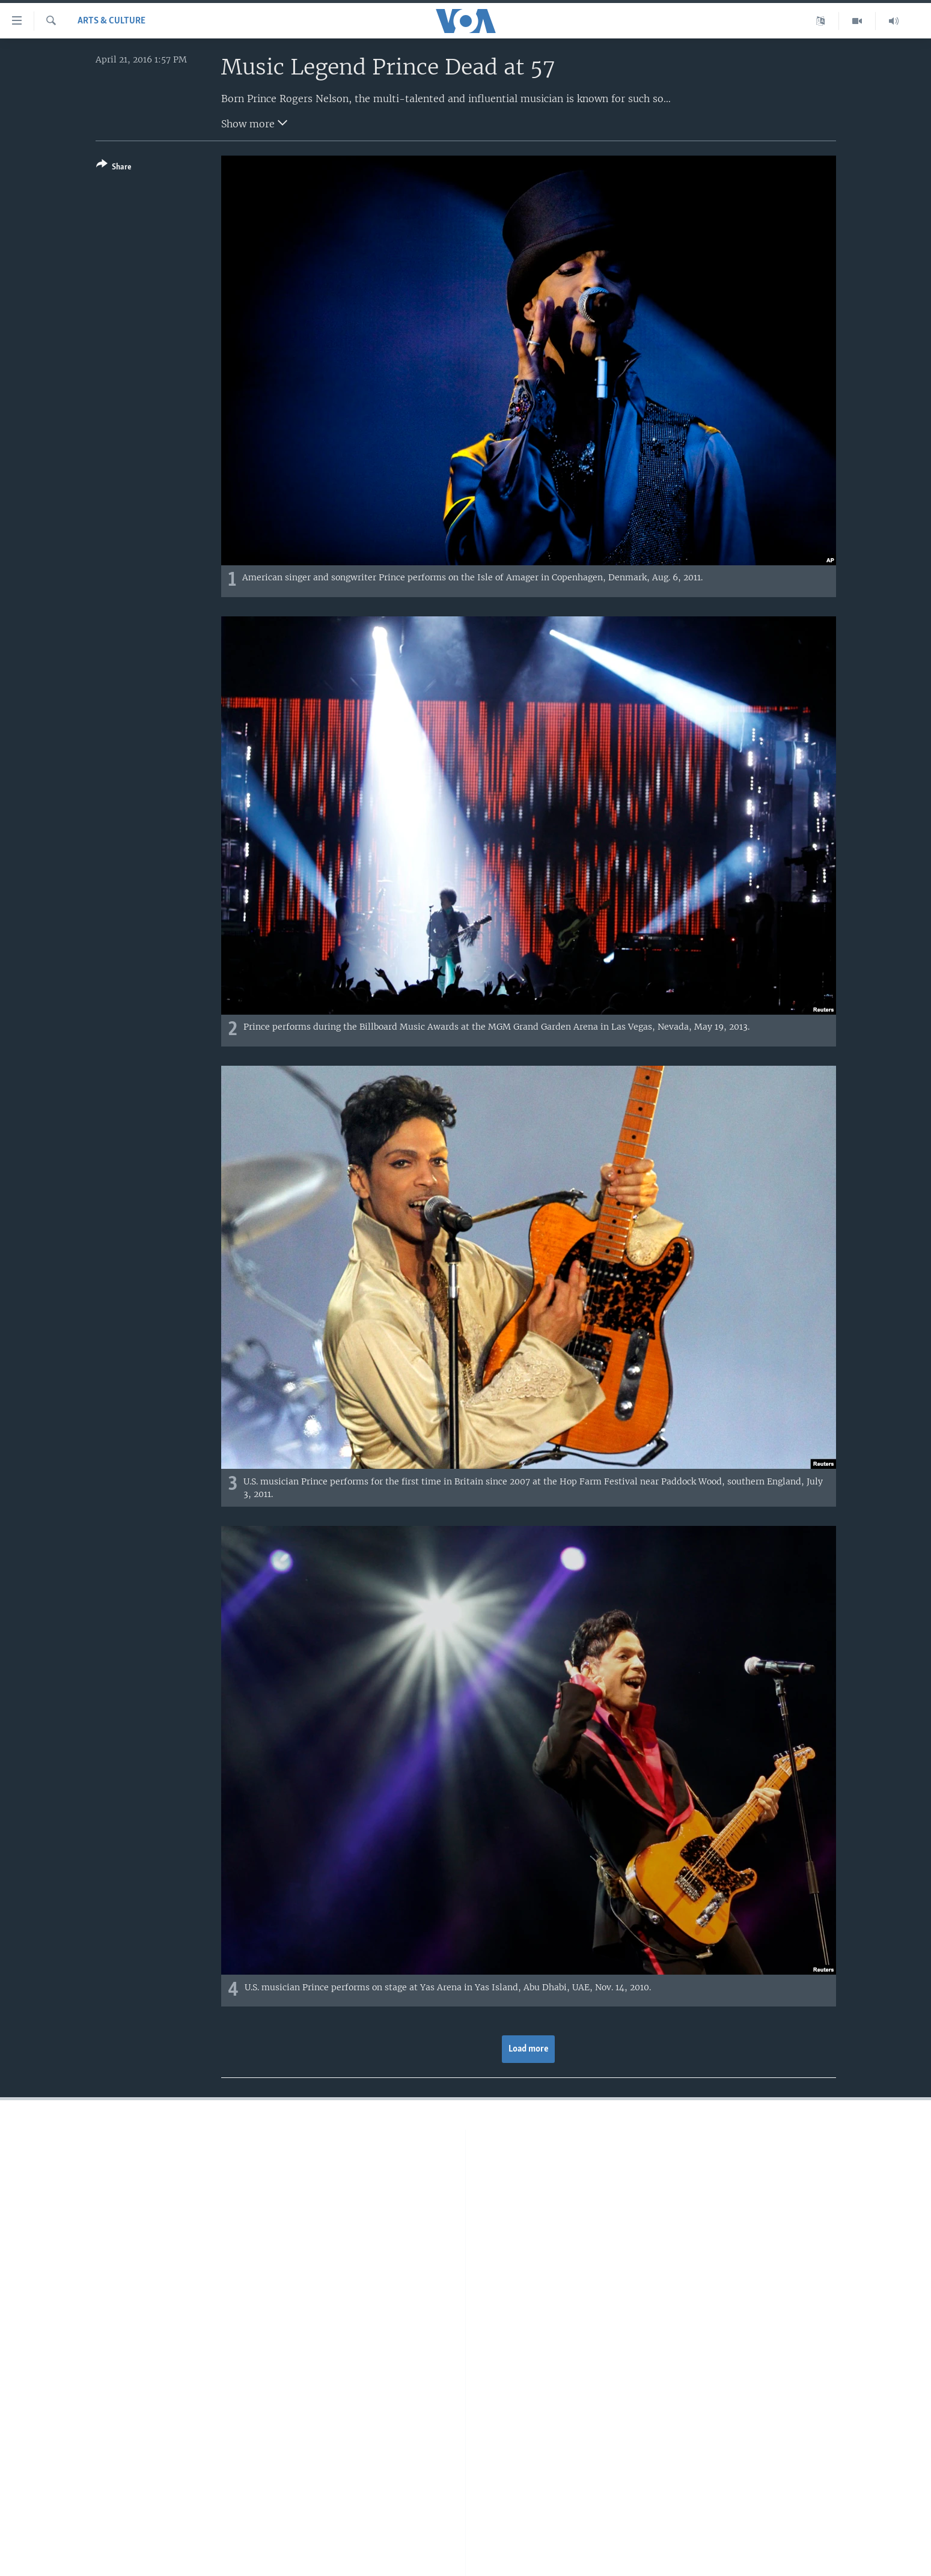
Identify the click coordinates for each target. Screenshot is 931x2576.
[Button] (114, 168)
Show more (254, 122)
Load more (528, 2049)
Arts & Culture (111, 21)
